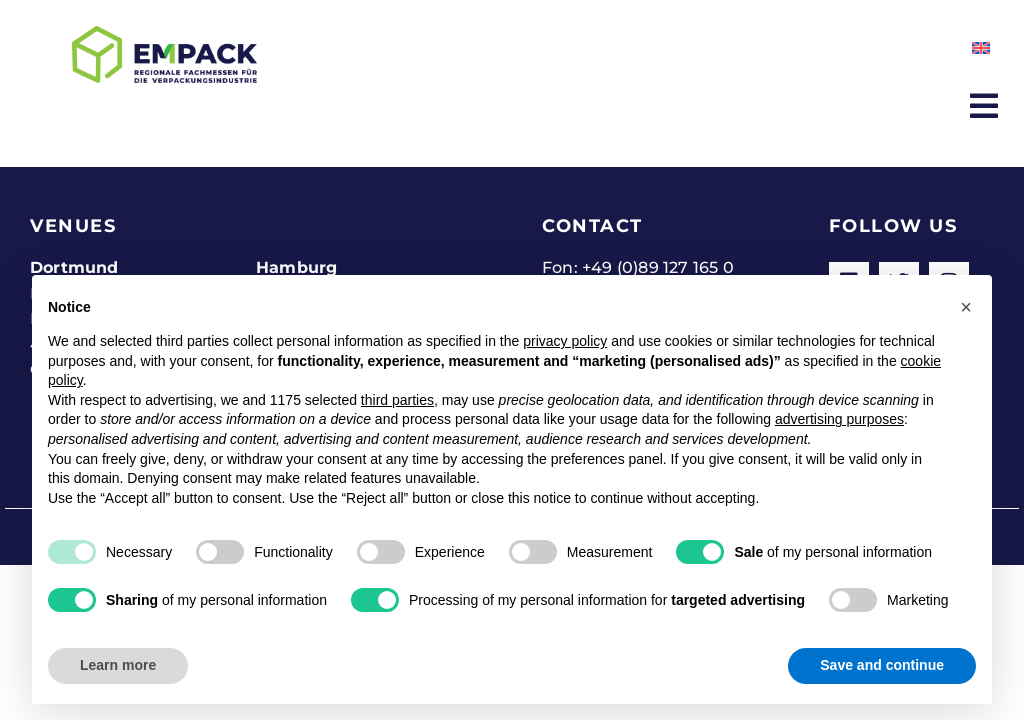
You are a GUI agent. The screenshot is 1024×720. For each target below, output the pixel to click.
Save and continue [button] (882, 665)
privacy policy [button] (565, 341)
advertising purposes (839, 419)
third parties (397, 400)
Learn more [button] (118, 665)
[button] (966, 307)
